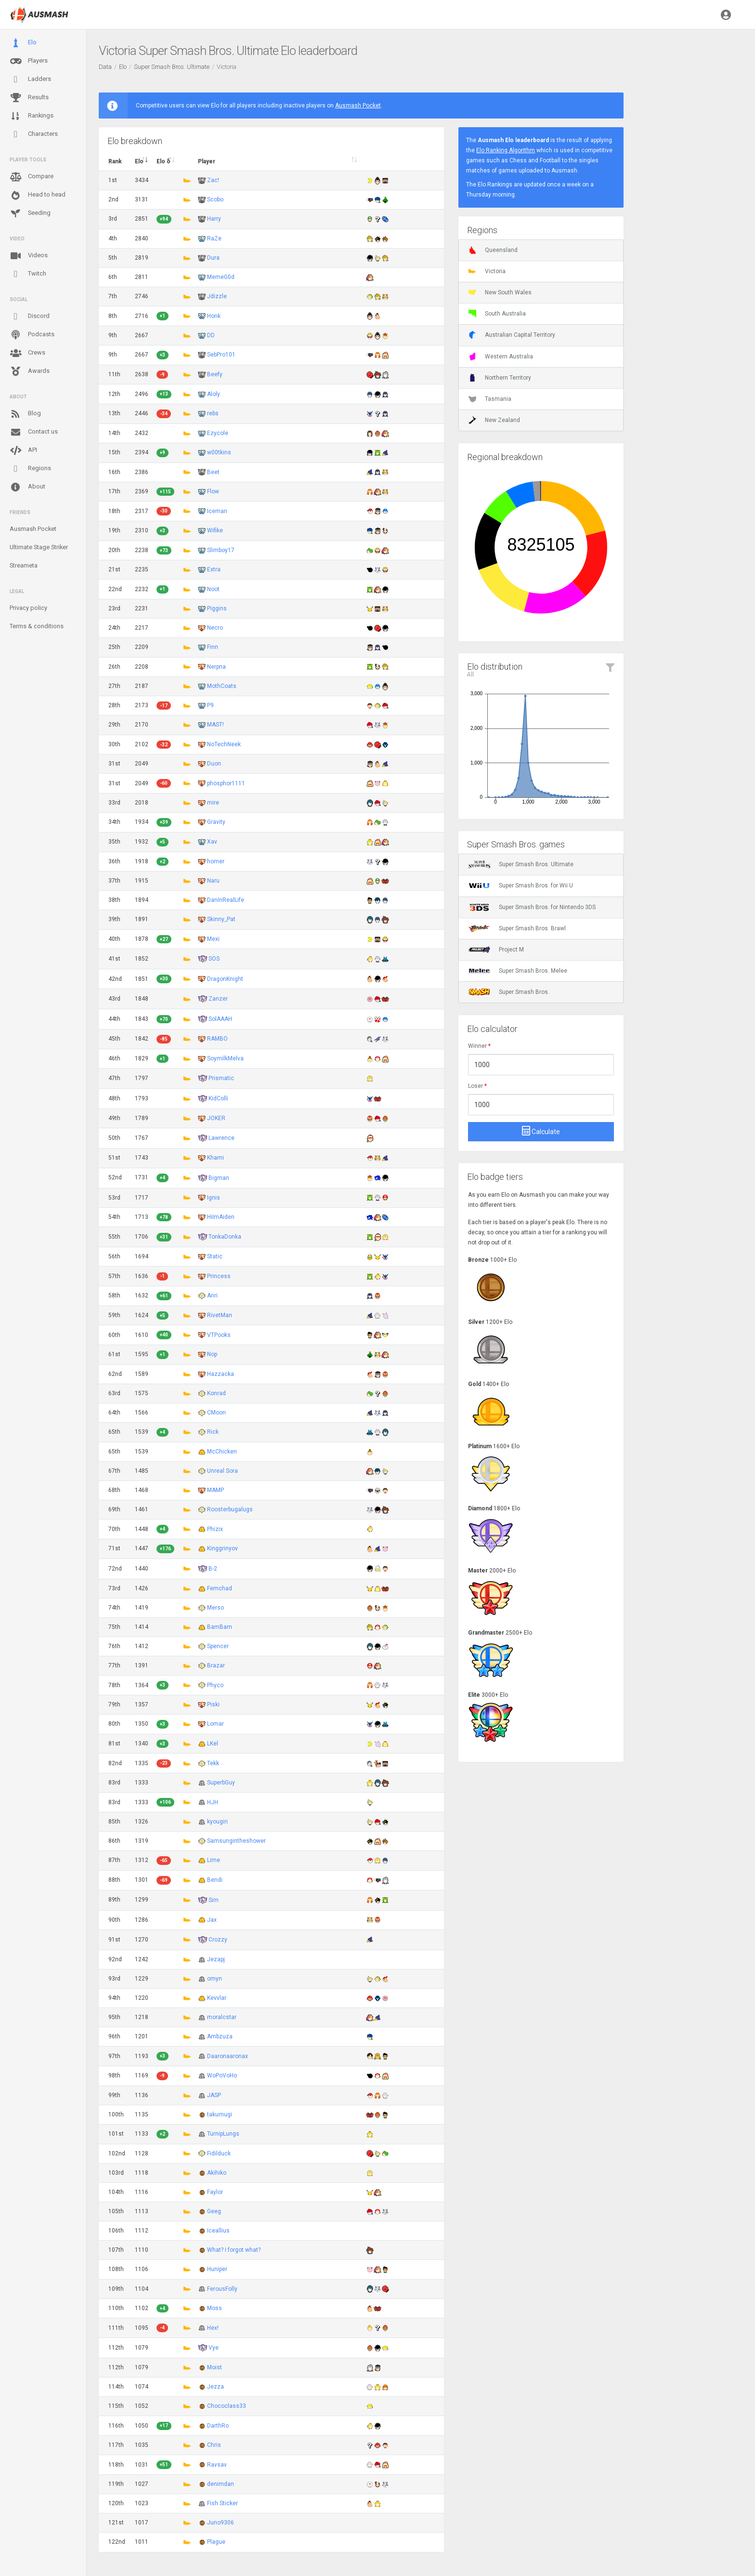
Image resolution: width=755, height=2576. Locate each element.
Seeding (30, 213)
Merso (215, 1607)
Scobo (215, 199)
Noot (213, 589)
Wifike (215, 530)
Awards (30, 371)
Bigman (218, 1177)
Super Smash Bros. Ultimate (171, 66)
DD (211, 335)
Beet (213, 472)
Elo (23, 43)
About (27, 487)
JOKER (216, 1118)
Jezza (215, 2386)
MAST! (215, 724)
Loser (477, 1086)
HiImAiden (220, 1217)
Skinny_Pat (221, 919)
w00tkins (219, 452)
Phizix (215, 1529)
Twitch (28, 274)
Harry (214, 218)
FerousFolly (222, 2288)
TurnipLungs (223, 2133)
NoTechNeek (224, 744)
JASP (214, 2095)
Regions (30, 468)
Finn (212, 647)
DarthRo (218, 2425)
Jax (212, 1919)
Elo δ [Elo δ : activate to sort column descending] (163, 161)
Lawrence (221, 1138)
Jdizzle (217, 296)
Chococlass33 (226, 2406)
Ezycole (217, 433)
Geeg (214, 2211)
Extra (214, 569)
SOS (214, 958)
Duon (214, 763)
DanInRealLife (225, 900)
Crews (27, 353)
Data (105, 66)
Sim (213, 1899)
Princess (219, 1276)
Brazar (216, 1665)
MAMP (215, 1490)
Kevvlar (216, 1998)
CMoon (216, 1412)
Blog (25, 414)
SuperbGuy (221, 1782)
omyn (214, 1978)
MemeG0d (220, 277)
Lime (213, 1860)
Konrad (216, 1393)
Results (29, 97)
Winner (479, 1046)
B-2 (212, 1568)
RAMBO (217, 1038)
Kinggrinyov (222, 1548)
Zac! (213, 180)
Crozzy (217, 1939)
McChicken (222, 1451)
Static (214, 1256)
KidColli (218, 1098)
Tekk (213, 1763)
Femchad (219, 1588)
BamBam (219, 1627)
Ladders (30, 79)
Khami (215, 1157)
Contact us (34, 432)
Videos (29, 255)
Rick (213, 1431)
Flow (213, 491)
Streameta (24, 565)
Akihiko (216, 2172)
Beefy (214, 374)
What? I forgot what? (233, 2249)
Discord (30, 316)
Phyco (215, 1685)
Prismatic (221, 1078)
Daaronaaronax (227, 2056)
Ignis (213, 1197)
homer (215, 861)
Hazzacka (220, 1374)
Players (29, 61)
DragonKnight (225, 979)
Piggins (217, 608)
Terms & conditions (37, 626)
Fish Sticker (222, 2503)
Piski (213, 1704)
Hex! (213, 2328)
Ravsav (217, 2464)
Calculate (541, 1131)
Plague (216, 2541)
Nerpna (216, 666)
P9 (210, 705)
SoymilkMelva (225, 1058)
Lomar (215, 1723)
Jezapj (216, 1959)
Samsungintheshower (236, 1840)
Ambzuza (220, 2036)
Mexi (213, 939)
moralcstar (221, 2017)
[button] (726, 14)
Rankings (31, 116)
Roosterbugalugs (230, 1509)
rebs (213, 413)
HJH (212, 1802)
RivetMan (219, 1315)
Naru (213, 880)
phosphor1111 (226, 783)
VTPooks (219, 1335)
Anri (212, 1295)
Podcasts (32, 334)
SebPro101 (221, 354)
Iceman (217, 511)
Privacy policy (28, 607)
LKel (212, 1743)
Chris (214, 2445)
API (23, 450)
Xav (212, 841)
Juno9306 (220, 2522)
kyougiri (217, 1821)
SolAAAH (220, 1019)
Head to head (37, 195)
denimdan (220, 2484)
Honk (214, 316)
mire (213, 802)
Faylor (215, 2192)
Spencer (218, 1646)
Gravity (216, 822)
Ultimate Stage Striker (39, 547)
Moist (214, 2367)
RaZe (214, 238)
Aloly (213, 394)
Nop (212, 1354)
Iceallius (218, 2230)
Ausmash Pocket (33, 528)
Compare (31, 176)
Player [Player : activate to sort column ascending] (206, 161)
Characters (34, 134)
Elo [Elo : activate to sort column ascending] (139, 161)
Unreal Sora (222, 1470)
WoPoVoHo (222, 2075)
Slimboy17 (220, 550)
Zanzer (218, 998)
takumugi (219, 2114)
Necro (215, 627)
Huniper (217, 2269)
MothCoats (221, 686)
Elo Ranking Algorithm (505, 150)
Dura (213, 257)
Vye (213, 2347)
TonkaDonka (224, 1236)
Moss (214, 2308)
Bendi (214, 1879)
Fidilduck (219, 2153)
